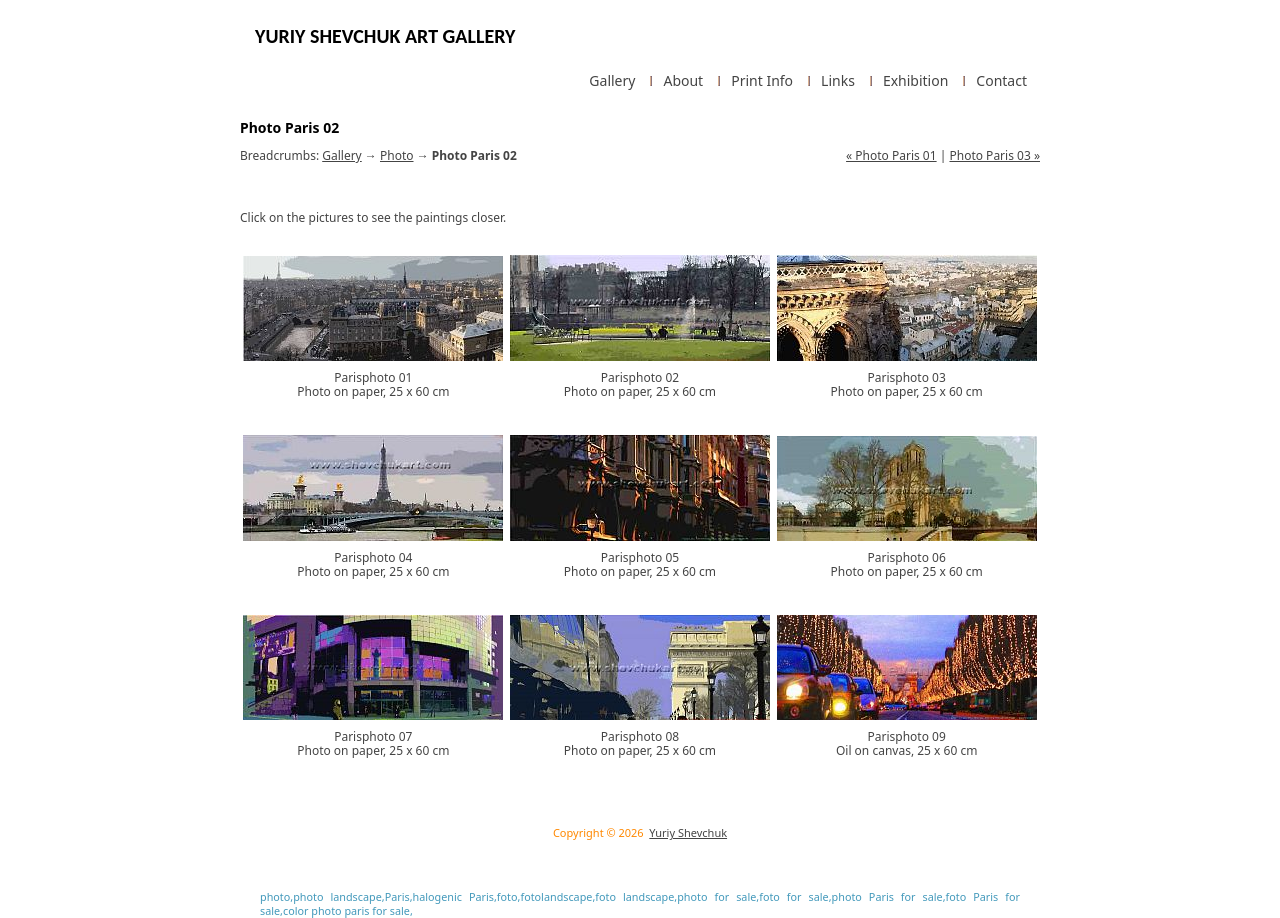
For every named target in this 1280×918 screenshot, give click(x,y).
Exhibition (915, 81)
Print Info (762, 81)
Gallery (612, 81)
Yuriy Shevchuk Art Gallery (385, 36)
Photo (397, 155)
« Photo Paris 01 (891, 155)
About (683, 81)
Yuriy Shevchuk (688, 832)
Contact (1001, 81)
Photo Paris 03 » (994, 155)
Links (838, 81)
